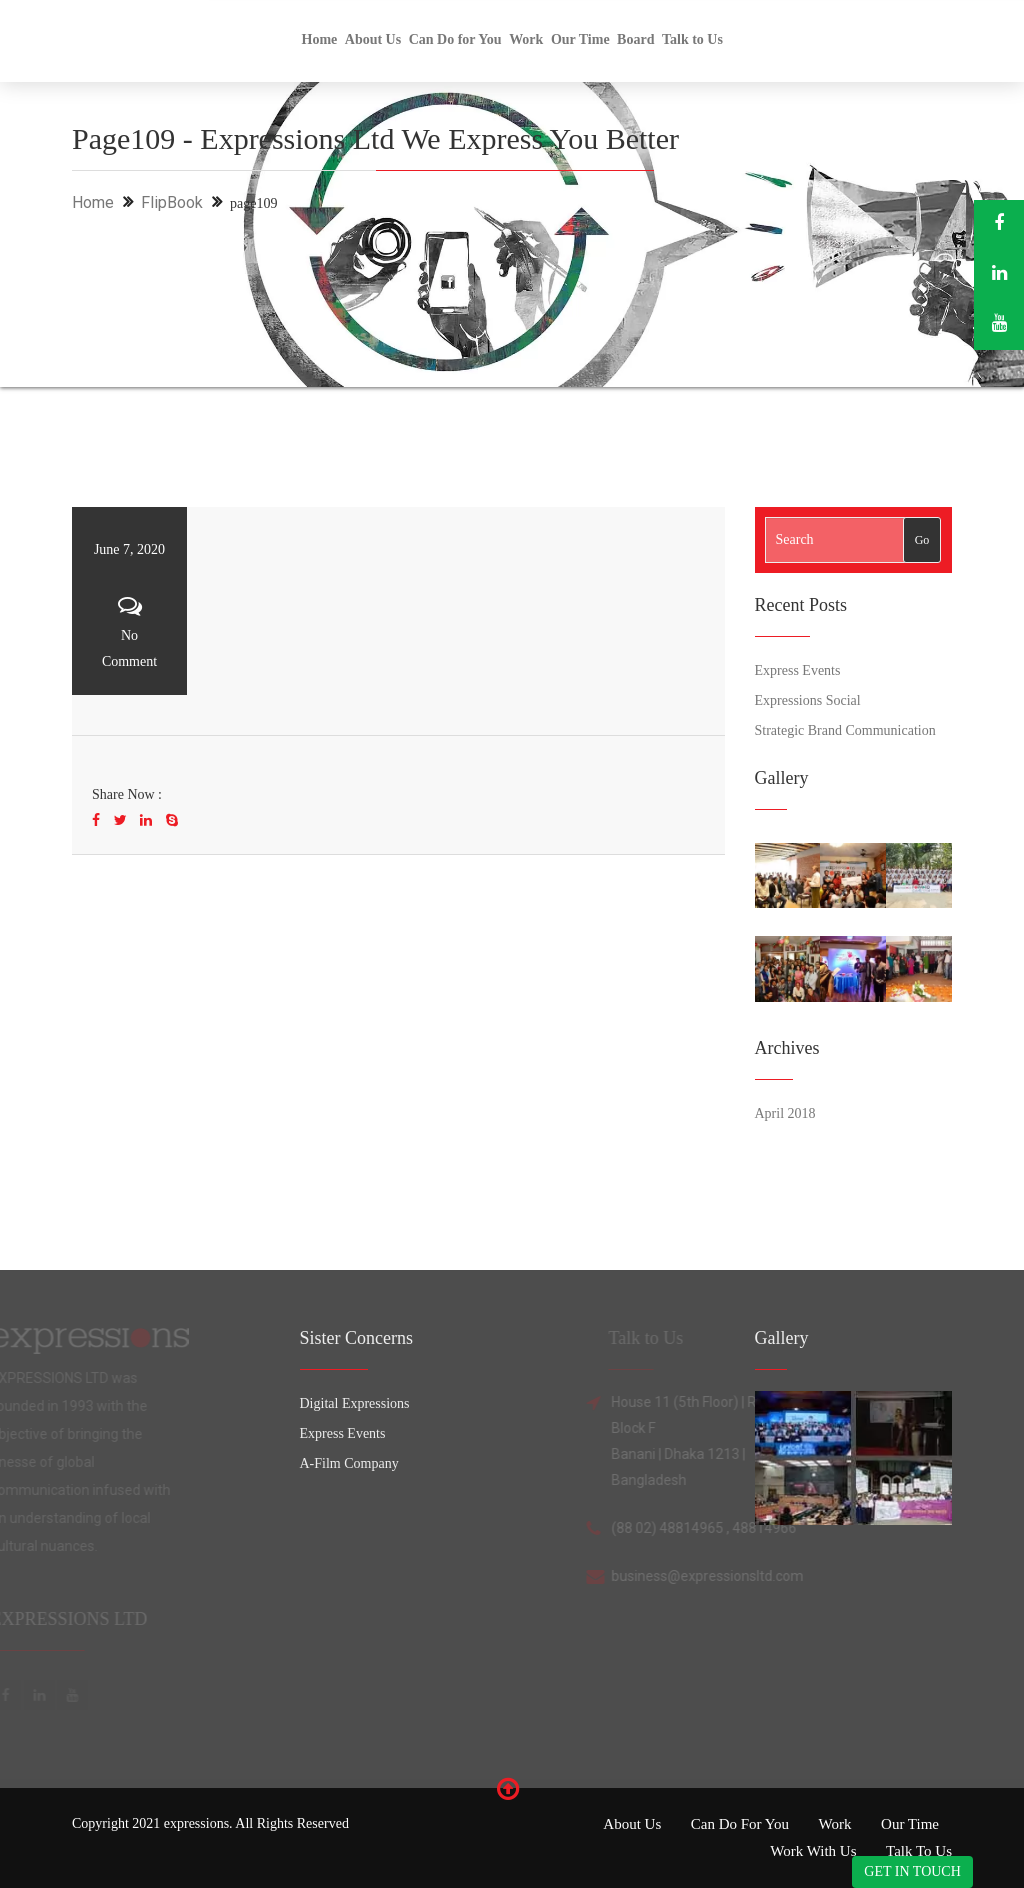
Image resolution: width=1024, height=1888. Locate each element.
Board (635, 39)
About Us (373, 39)
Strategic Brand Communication (845, 730)
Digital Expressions (355, 1403)
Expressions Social (808, 700)
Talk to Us (692, 39)
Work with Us (813, 1851)
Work (526, 39)
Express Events (798, 670)
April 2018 (785, 1113)
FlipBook (172, 202)
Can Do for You (455, 39)
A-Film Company (349, 1463)
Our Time (580, 39)
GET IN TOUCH (912, 1871)
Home (320, 39)
